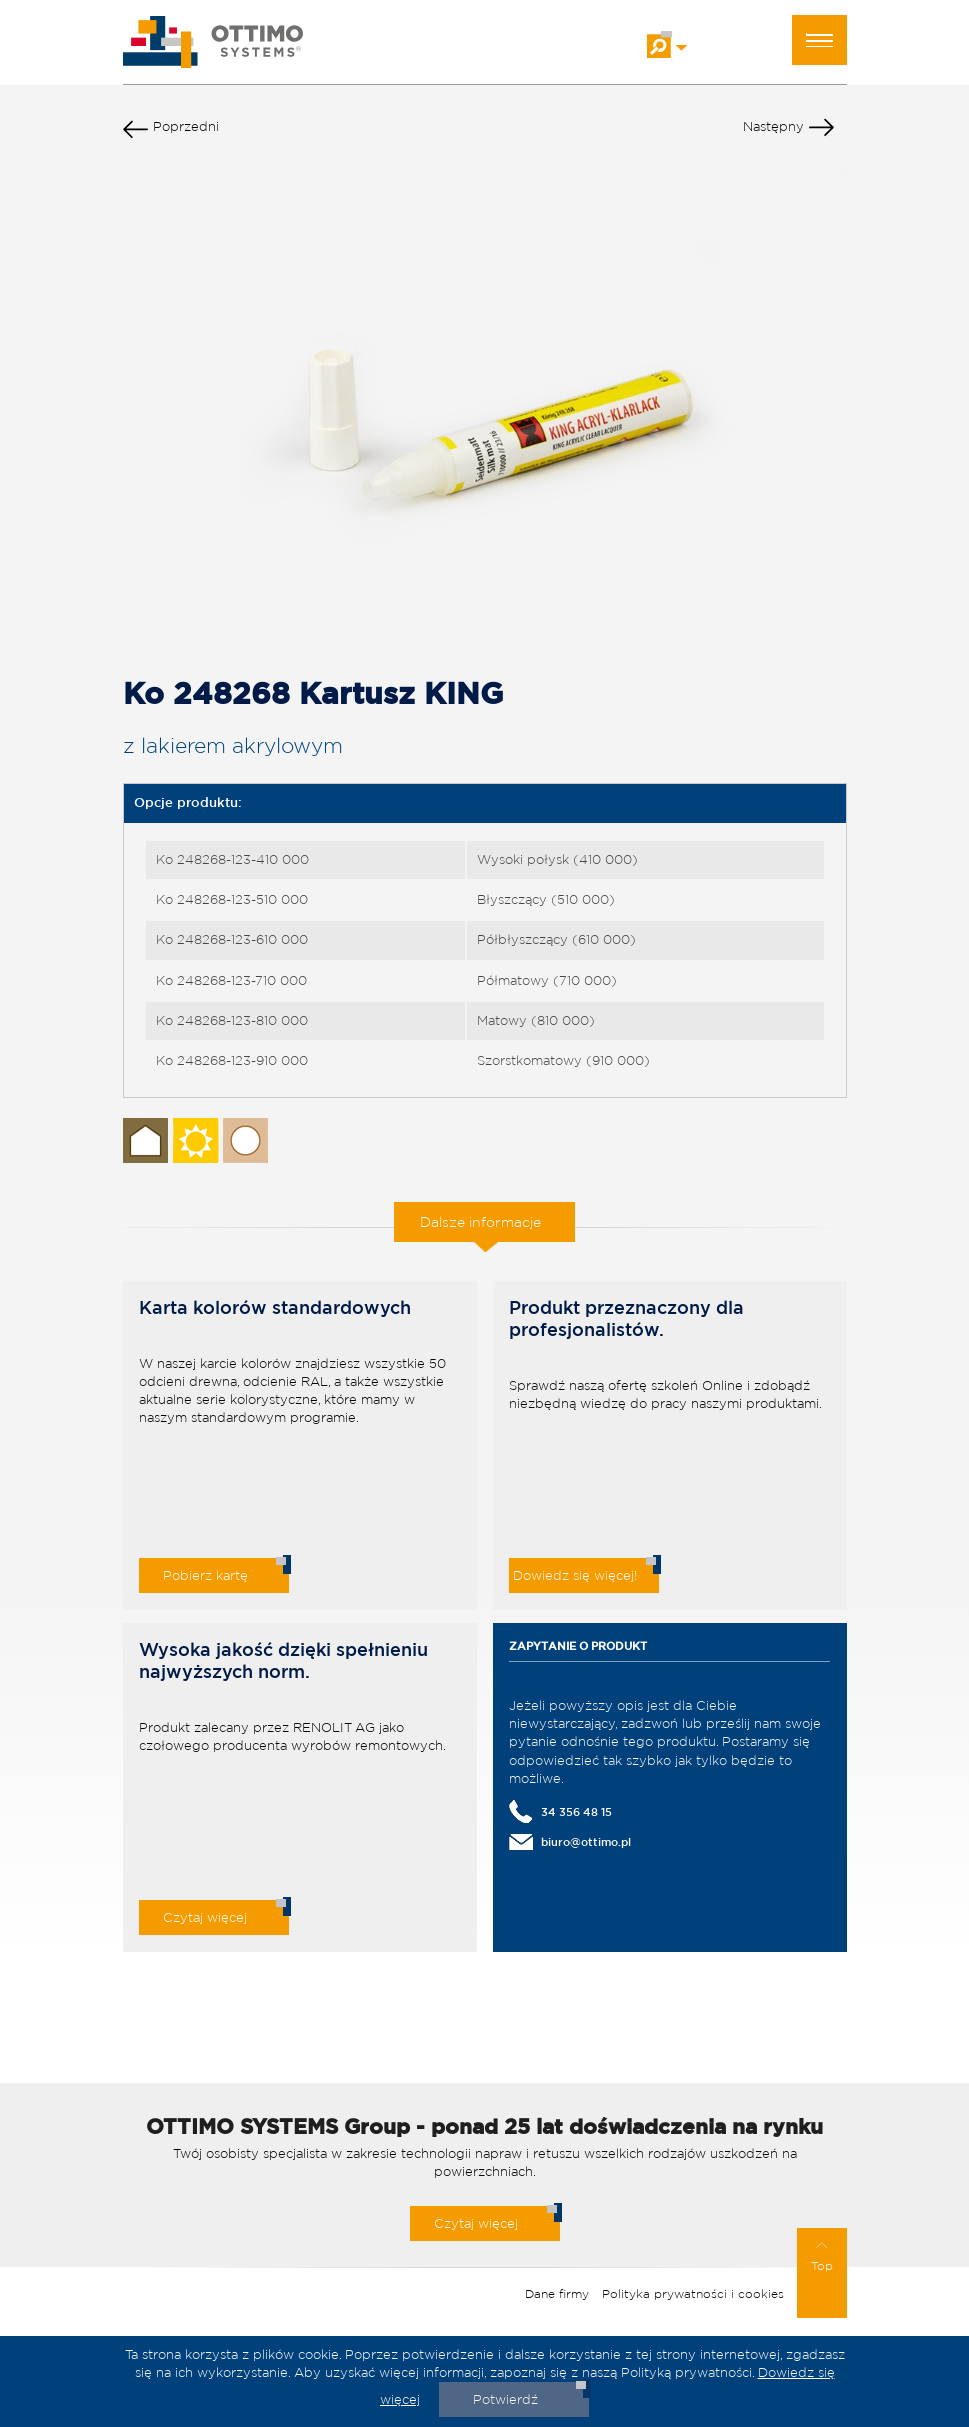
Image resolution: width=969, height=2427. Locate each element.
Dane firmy (557, 2293)
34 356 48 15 (576, 1811)
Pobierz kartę (205, 1575)
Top (822, 2257)
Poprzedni (171, 131)
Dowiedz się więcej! (575, 1575)
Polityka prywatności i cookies (693, 2293)
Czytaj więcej (205, 1917)
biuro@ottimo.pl (586, 1841)
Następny (788, 131)
